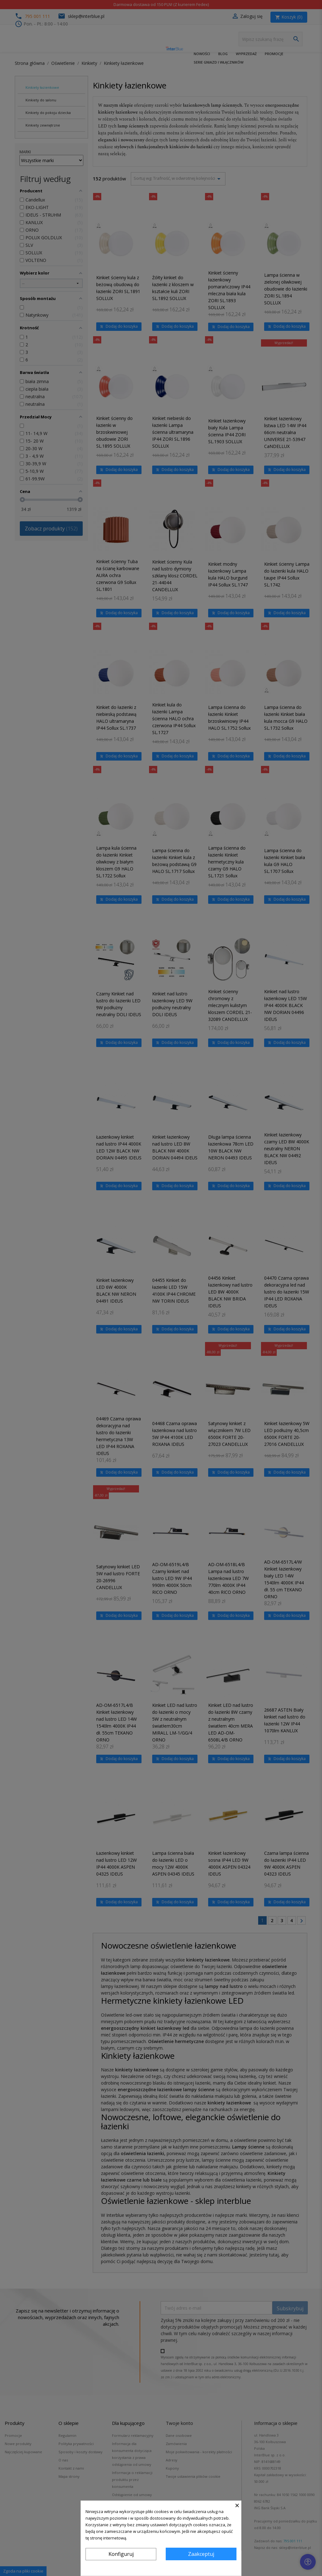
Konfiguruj (121, 2554)
